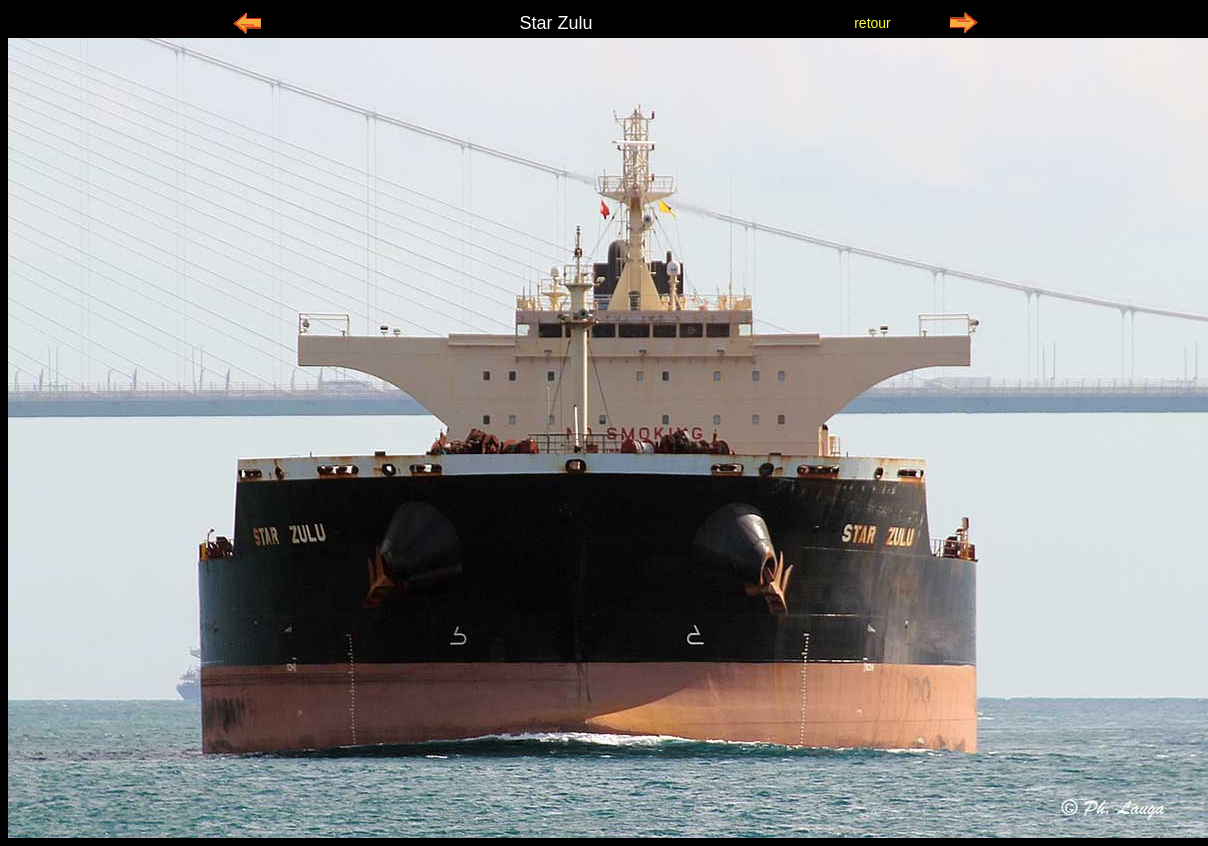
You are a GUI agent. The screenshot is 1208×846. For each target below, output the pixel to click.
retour (872, 23)
